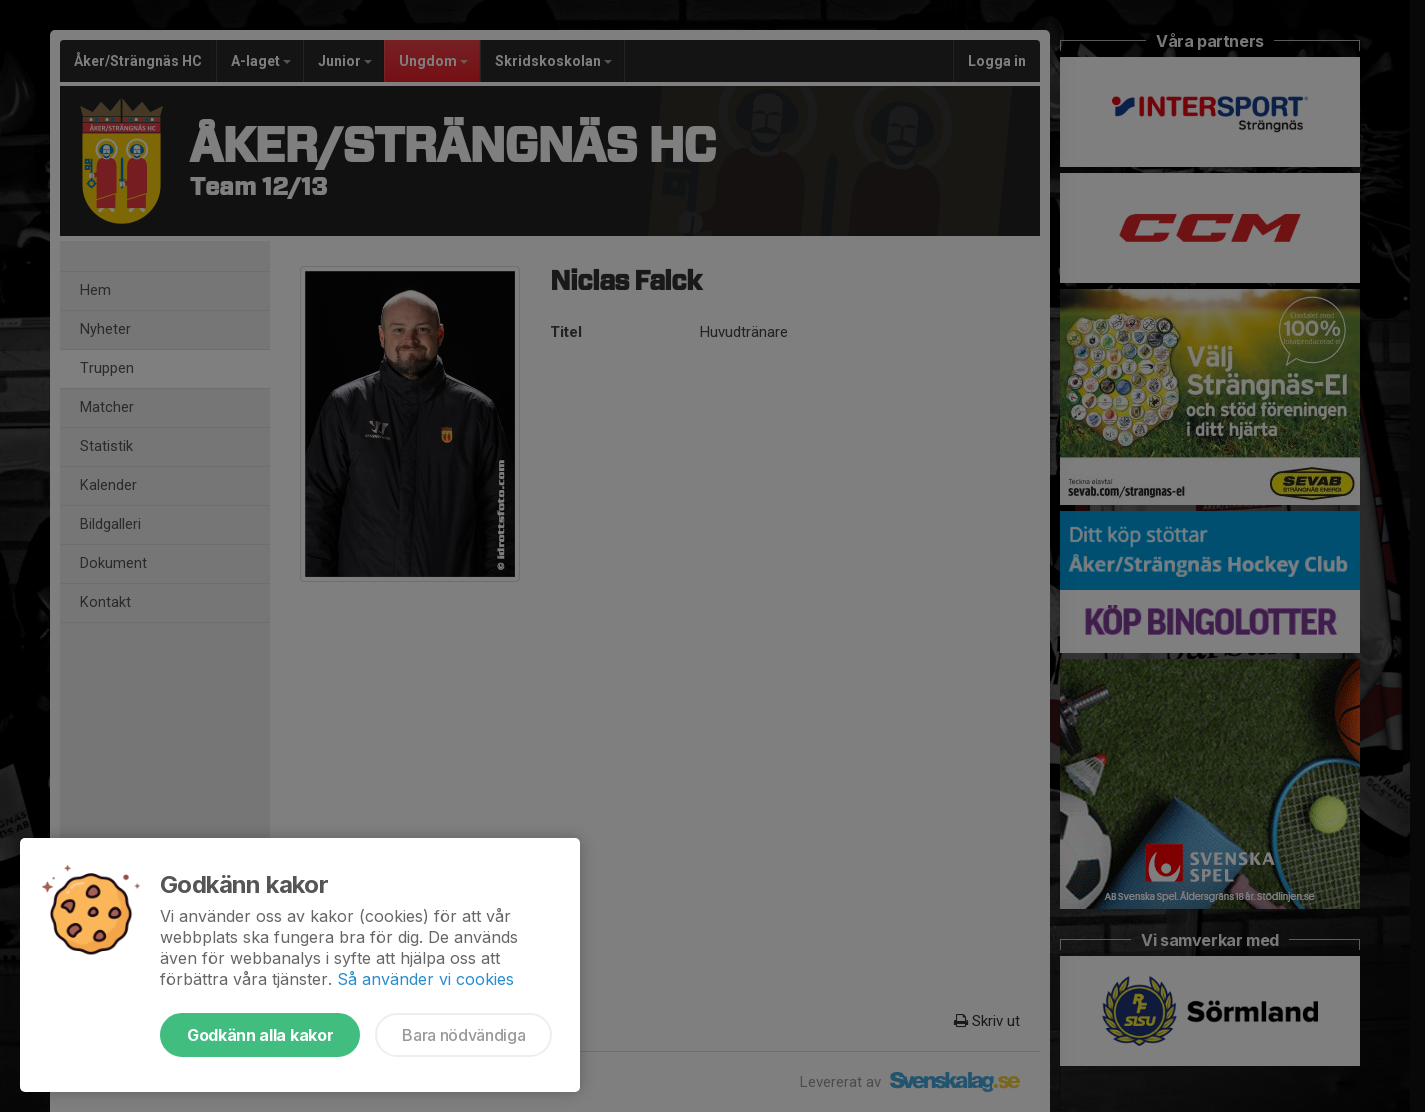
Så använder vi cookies (425, 979)
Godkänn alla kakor (260, 1035)
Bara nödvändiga (463, 1035)
